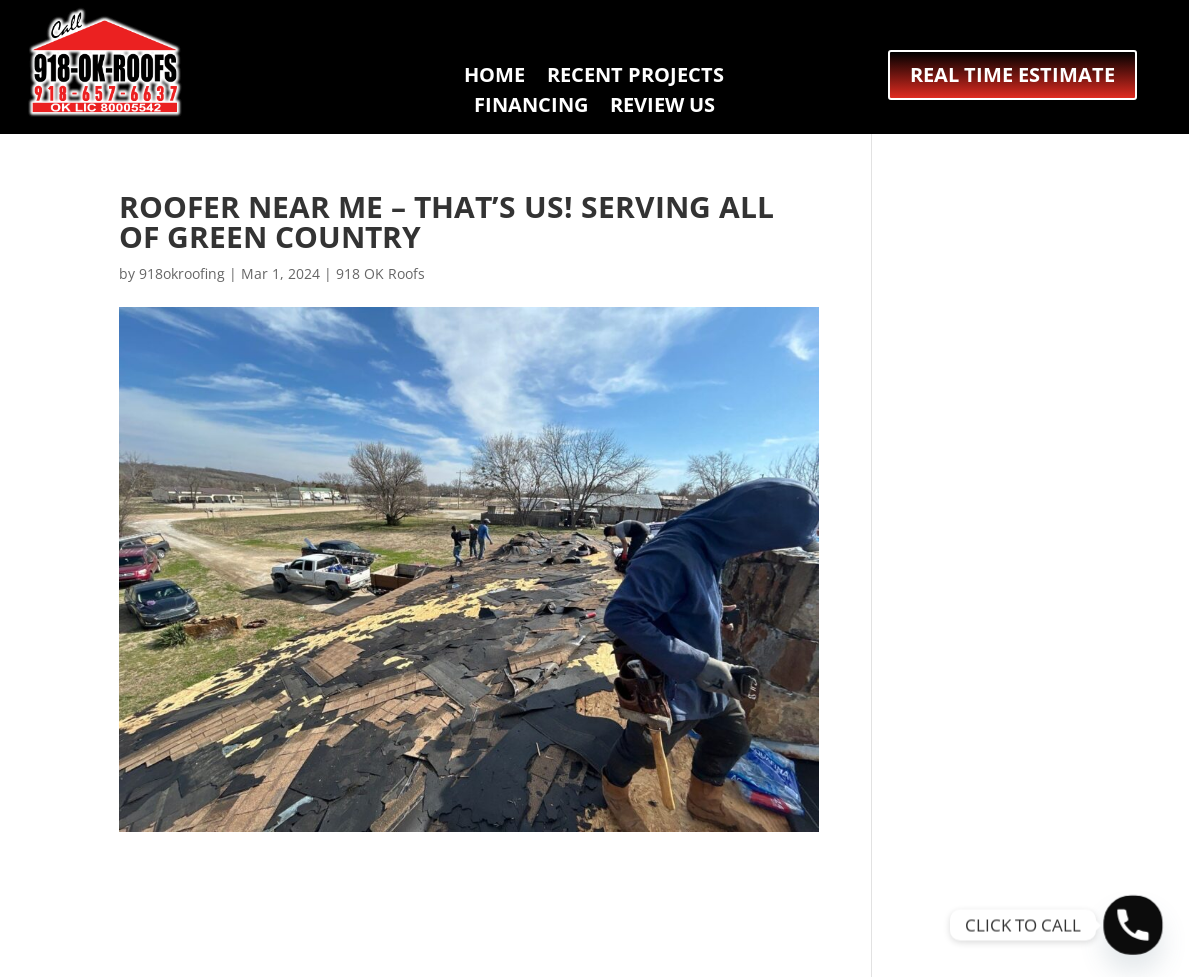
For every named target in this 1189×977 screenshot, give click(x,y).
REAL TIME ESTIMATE (1012, 74)
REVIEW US (662, 108)
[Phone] (1133, 925)
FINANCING (531, 108)
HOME (494, 78)
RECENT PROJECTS (635, 78)
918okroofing (182, 273)
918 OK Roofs (380, 273)
